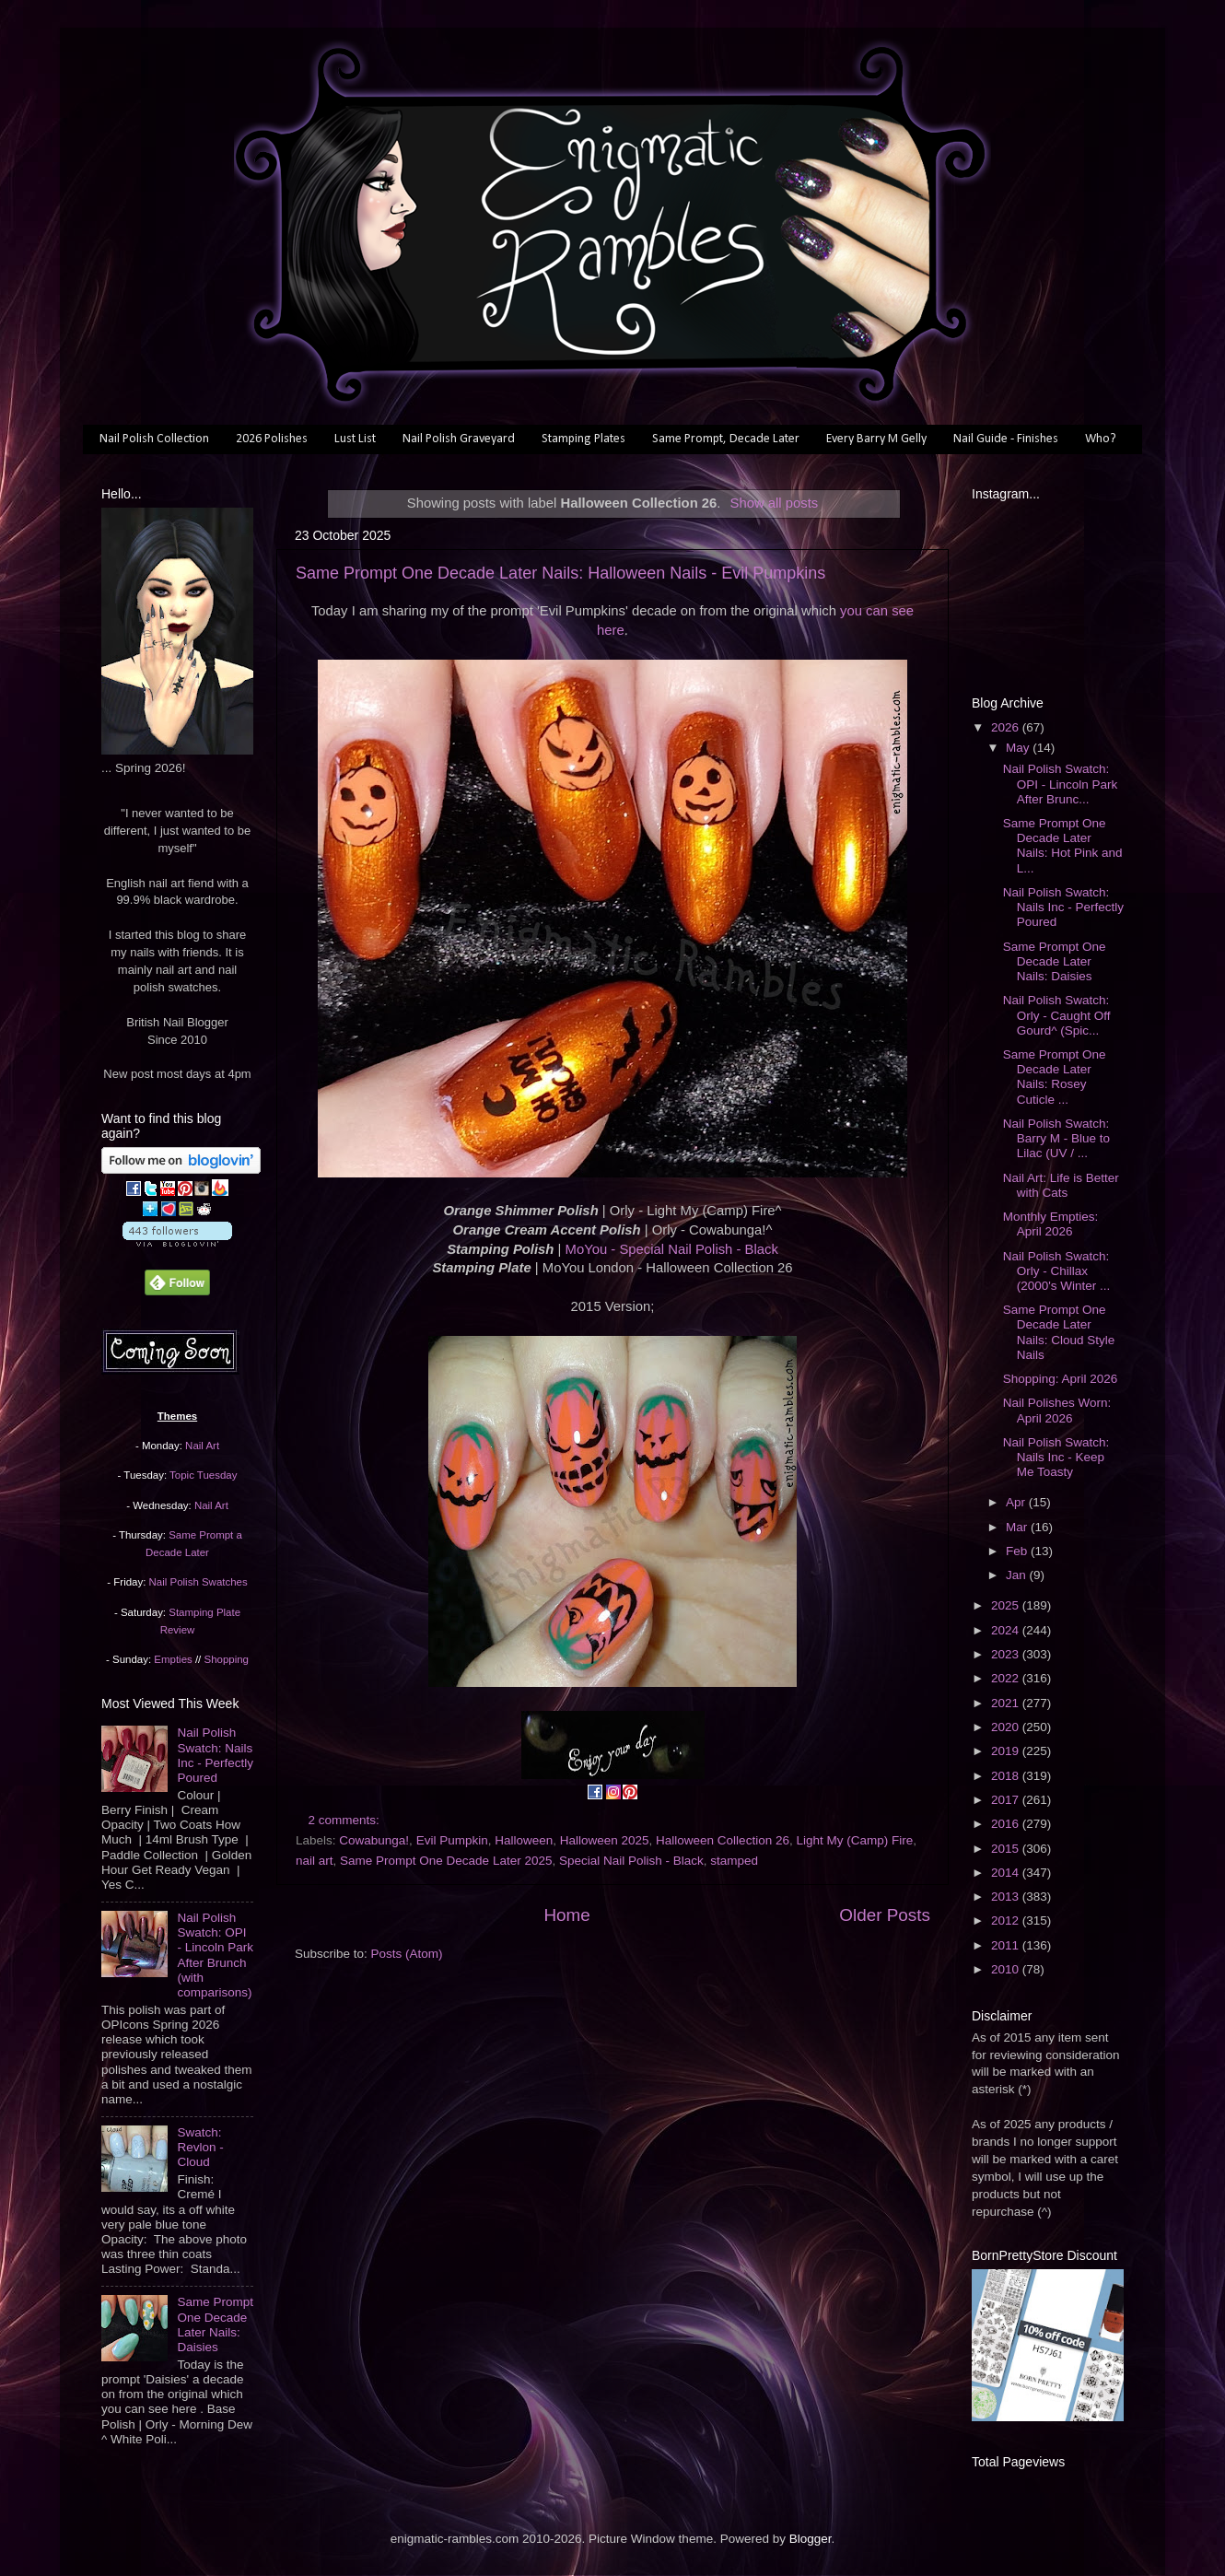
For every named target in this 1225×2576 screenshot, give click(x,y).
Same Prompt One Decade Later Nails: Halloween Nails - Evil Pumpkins (560, 573)
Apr (1017, 1502)
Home (566, 1915)
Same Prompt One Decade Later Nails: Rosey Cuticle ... (1054, 1077)
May (1019, 748)
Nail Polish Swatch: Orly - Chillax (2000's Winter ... (1057, 1271)
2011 (1006, 1945)
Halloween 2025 (604, 1840)
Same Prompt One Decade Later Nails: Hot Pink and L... (1063, 845)
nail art (314, 1861)
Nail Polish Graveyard (458, 439)
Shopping (226, 1659)
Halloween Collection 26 (722, 1840)
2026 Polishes (272, 439)
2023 (1006, 1654)
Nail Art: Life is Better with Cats (1061, 1185)
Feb (1018, 1551)
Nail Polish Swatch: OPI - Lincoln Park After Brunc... (1060, 783)
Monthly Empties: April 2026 (1051, 1224)
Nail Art (202, 1445)
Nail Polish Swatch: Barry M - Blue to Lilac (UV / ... (1056, 1138)
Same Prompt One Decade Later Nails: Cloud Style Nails (1059, 1332)
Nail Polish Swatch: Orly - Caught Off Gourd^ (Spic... (1057, 1014)
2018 (1006, 1776)
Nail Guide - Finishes (1005, 439)
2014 (1006, 1872)
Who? (1100, 439)
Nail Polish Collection (154, 439)
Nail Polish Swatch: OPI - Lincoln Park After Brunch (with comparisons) (215, 1955)
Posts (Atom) (407, 1954)
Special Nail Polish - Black (631, 1861)
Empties (173, 1659)
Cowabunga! (374, 1840)
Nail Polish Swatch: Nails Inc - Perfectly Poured (215, 1755)
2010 (1006, 1969)
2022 (1006, 1678)
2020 (1006, 1727)
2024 (1006, 1630)
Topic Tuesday (203, 1475)
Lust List (355, 439)
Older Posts (884, 1915)
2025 (1006, 1605)
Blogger (810, 2539)
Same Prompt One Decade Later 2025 (446, 1861)
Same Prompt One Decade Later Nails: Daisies (215, 2324)
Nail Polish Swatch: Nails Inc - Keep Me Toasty (1056, 1457)
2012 (1006, 1920)
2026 (1006, 727)
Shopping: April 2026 (1060, 1379)
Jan (1018, 1575)
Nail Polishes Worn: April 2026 (1057, 1410)
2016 (1006, 1824)
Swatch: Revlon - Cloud (200, 2147)
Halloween (524, 1840)
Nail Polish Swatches (198, 1581)
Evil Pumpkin (452, 1840)
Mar (1018, 1527)
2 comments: (346, 1820)
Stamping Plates (583, 439)
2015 (1006, 1849)
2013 (1006, 1896)
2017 (1006, 1800)
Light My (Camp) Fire (854, 1840)
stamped (734, 1861)
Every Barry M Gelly (876, 439)
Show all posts (774, 503)
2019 (1006, 1751)
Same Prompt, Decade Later (725, 439)
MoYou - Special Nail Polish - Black (672, 1249)
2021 (1006, 1703)
